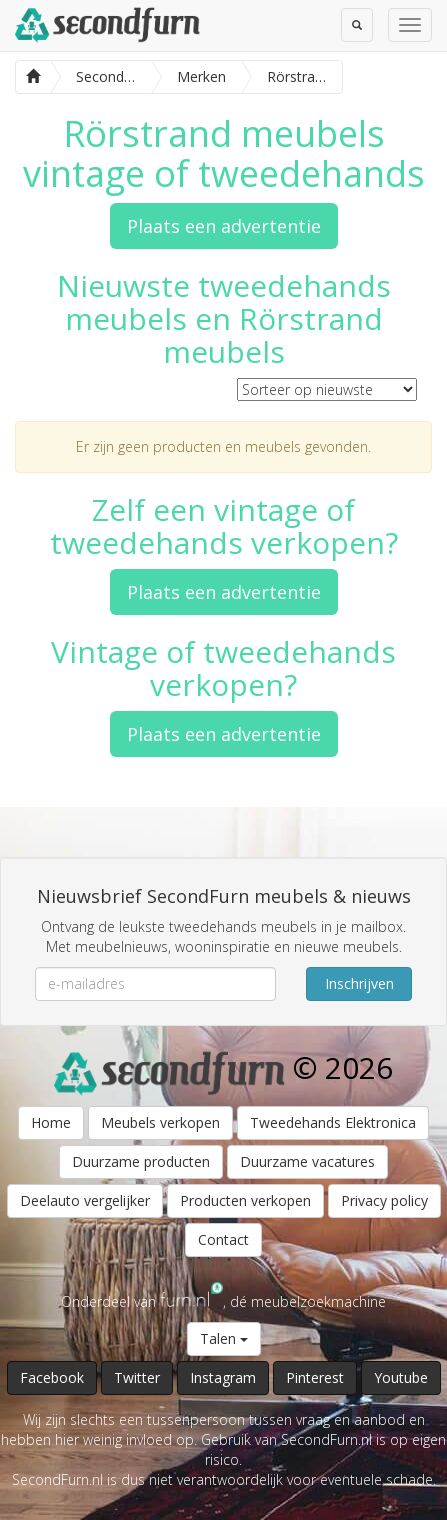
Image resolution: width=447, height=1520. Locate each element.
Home (51, 1122)
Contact (223, 1239)
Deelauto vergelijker (85, 1200)
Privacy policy (384, 1200)
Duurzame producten (141, 1161)
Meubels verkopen (160, 1122)
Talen (224, 1338)
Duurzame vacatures (307, 1161)
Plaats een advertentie (224, 226)
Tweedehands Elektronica (333, 1122)
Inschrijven (359, 983)
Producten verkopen (245, 1200)
